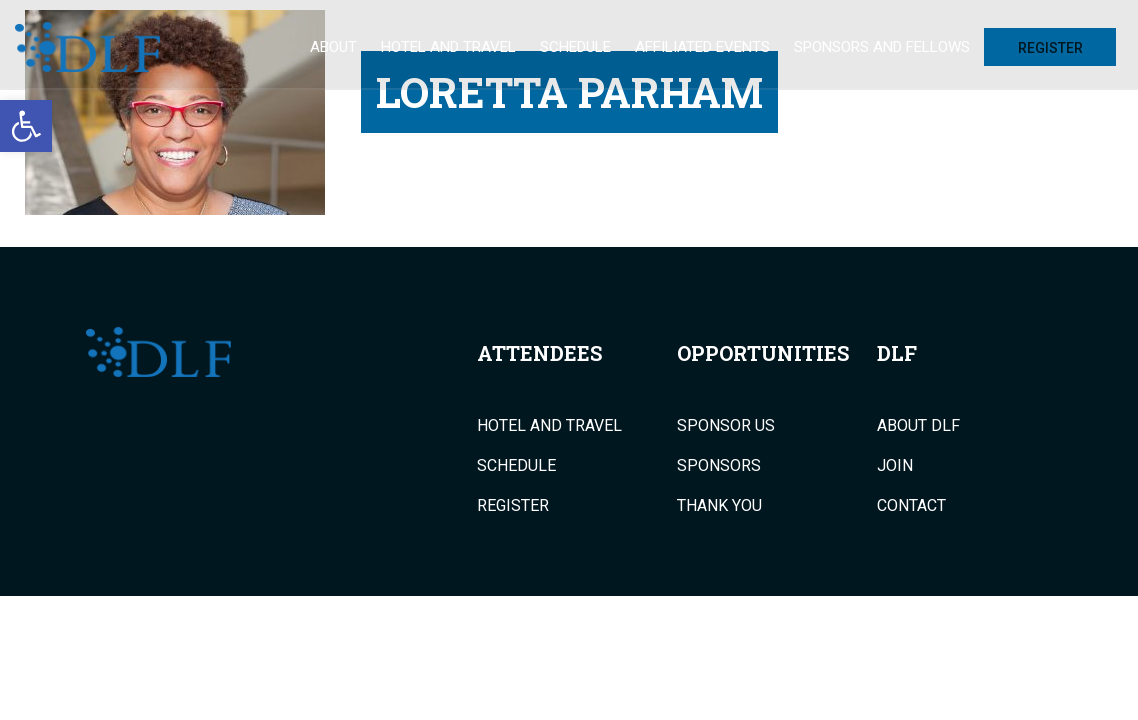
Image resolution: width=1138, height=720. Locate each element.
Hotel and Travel (448, 47)
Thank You (719, 506)
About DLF (918, 426)
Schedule (575, 47)
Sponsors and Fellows (882, 47)
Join (895, 466)
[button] (26, 126)
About (333, 47)
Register (1050, 48)
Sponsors (719, 466)
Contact (911, 506)
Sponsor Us (726, 426)
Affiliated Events (702, 47)
